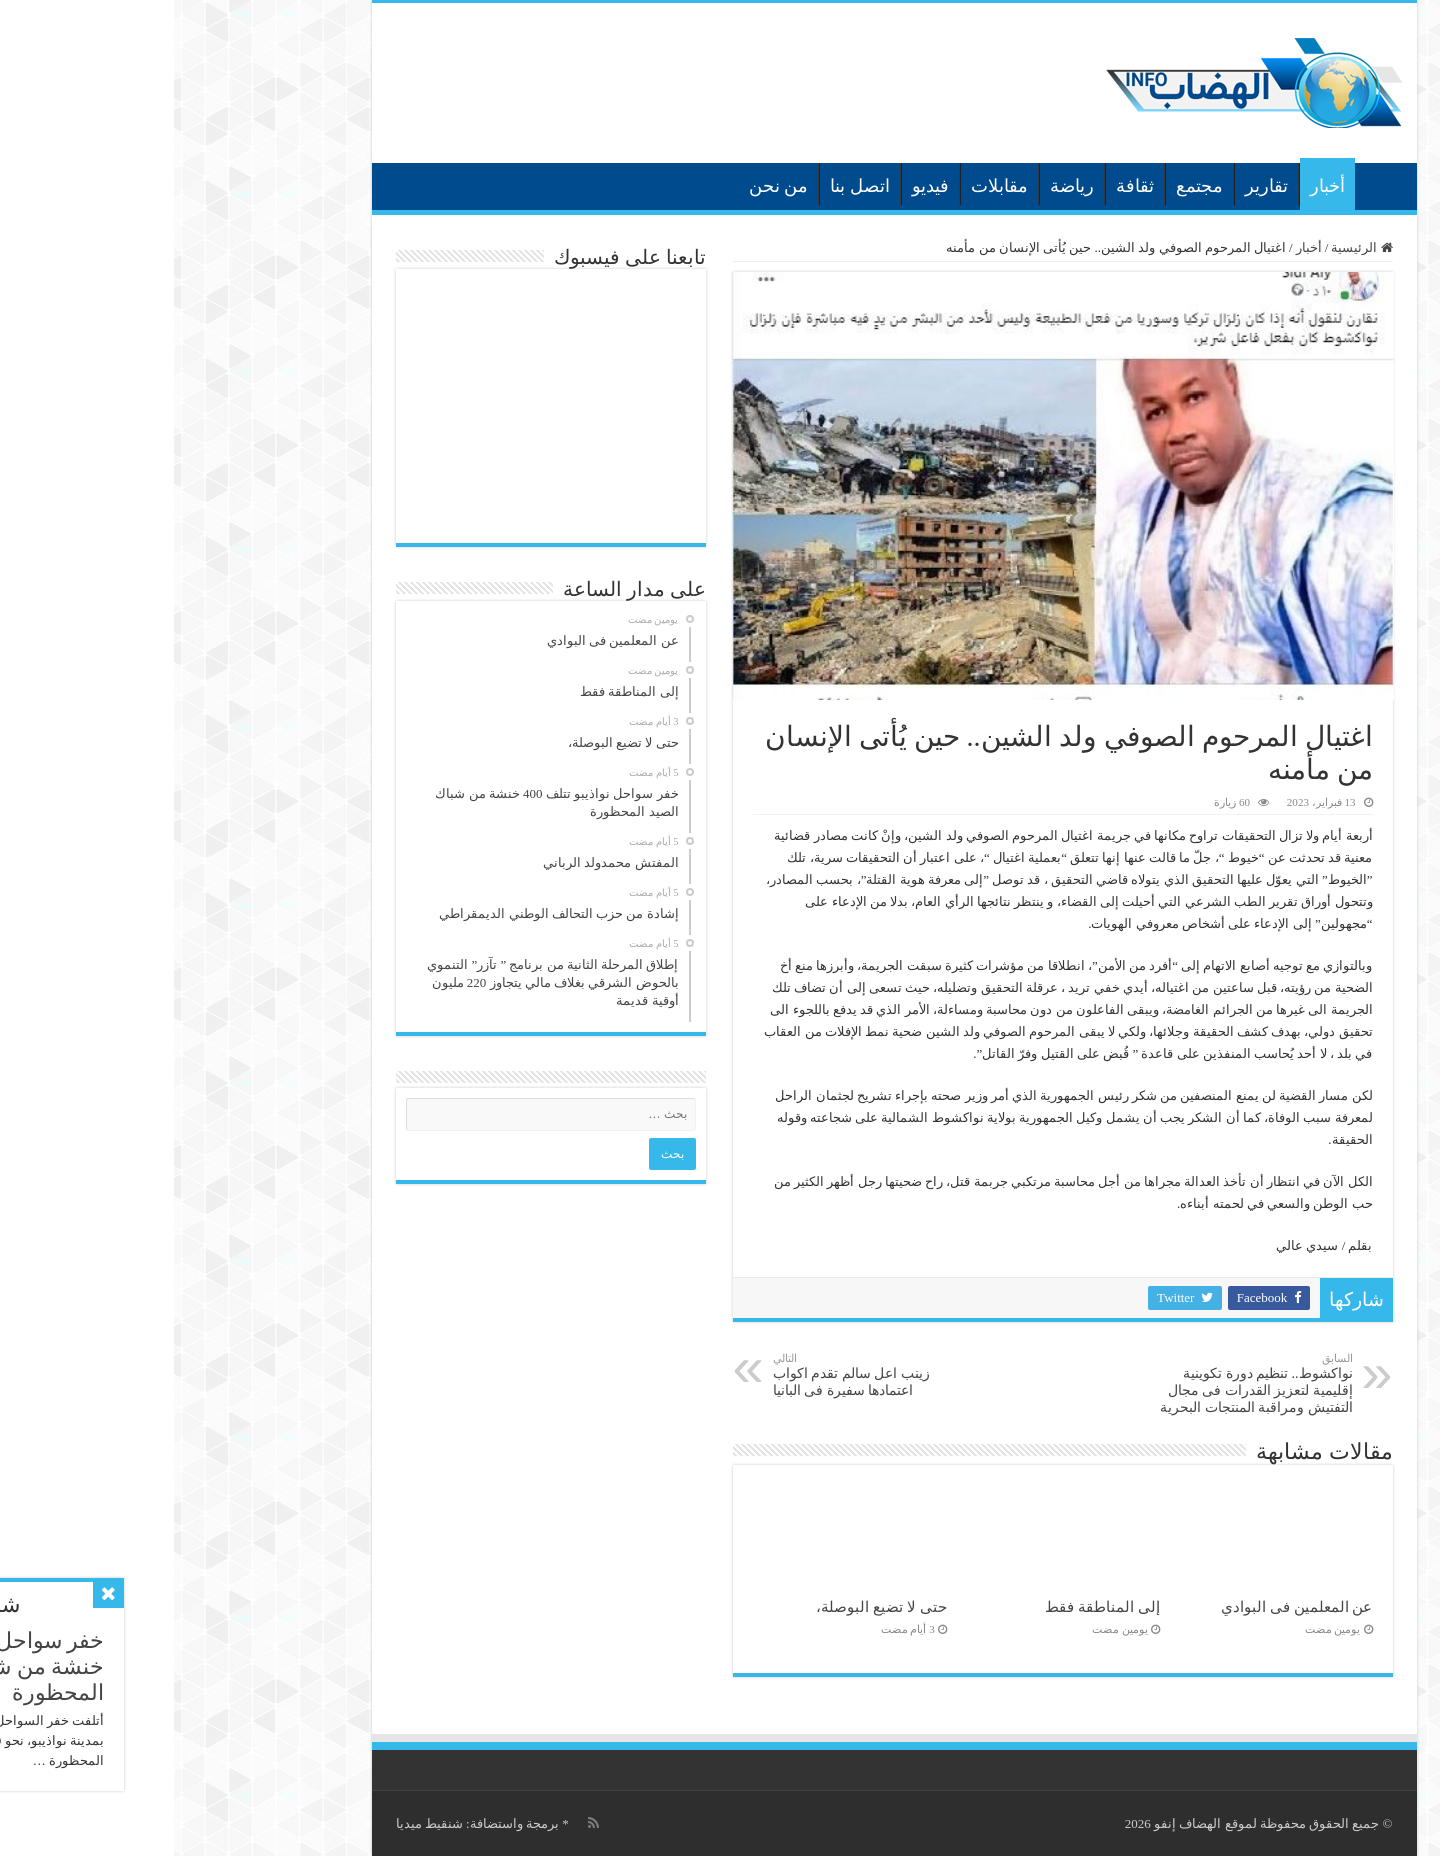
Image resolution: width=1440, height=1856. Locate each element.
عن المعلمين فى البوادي (1122, 1606)
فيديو (756, 186)
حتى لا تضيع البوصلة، (707, 1606)
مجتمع (1025, 186)
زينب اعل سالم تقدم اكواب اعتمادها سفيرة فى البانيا (701, 1375)
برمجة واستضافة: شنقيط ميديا (303, 1823)
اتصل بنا (686, 186)
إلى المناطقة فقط (928, 1606)
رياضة (898, 186)
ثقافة (961, 186)
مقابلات (825, 186)
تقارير (1092, 186)
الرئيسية (1207, 184)
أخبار (1153, 186)
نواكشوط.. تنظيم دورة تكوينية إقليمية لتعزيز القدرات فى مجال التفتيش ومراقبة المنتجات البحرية (1076, 1383)
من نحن (605, 186)
